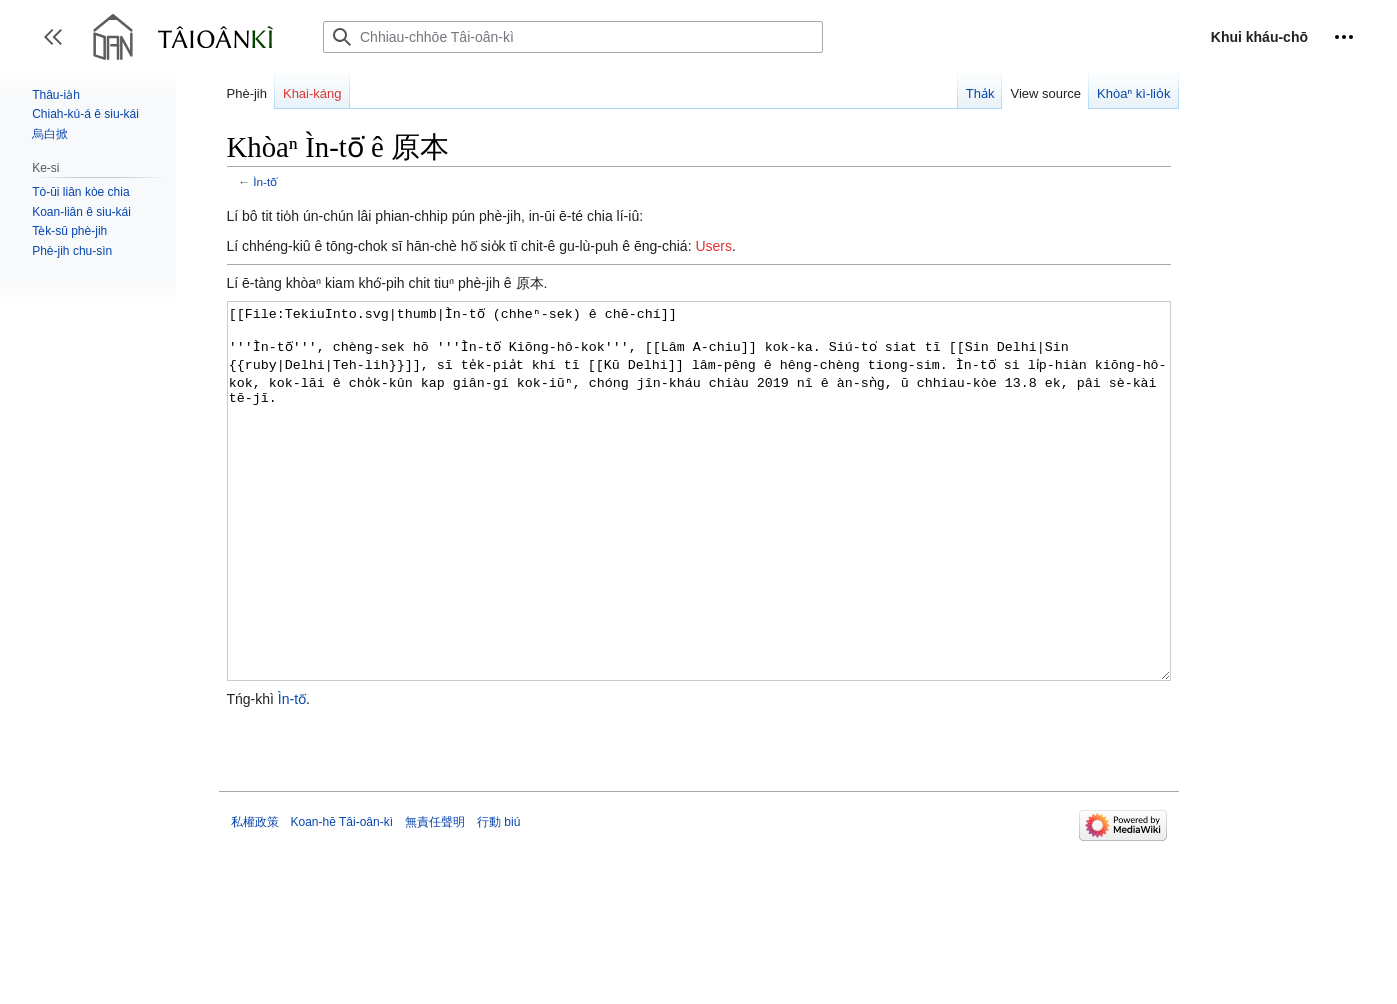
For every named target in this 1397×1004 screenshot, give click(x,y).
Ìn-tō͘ (265, 181)
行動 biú (498, 897)
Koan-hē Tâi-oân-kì (342, 897)
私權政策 (255, 897)
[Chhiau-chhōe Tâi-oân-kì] (573, 37)
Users (713, 246)
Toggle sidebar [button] (59, 46)
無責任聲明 (435, 897)
